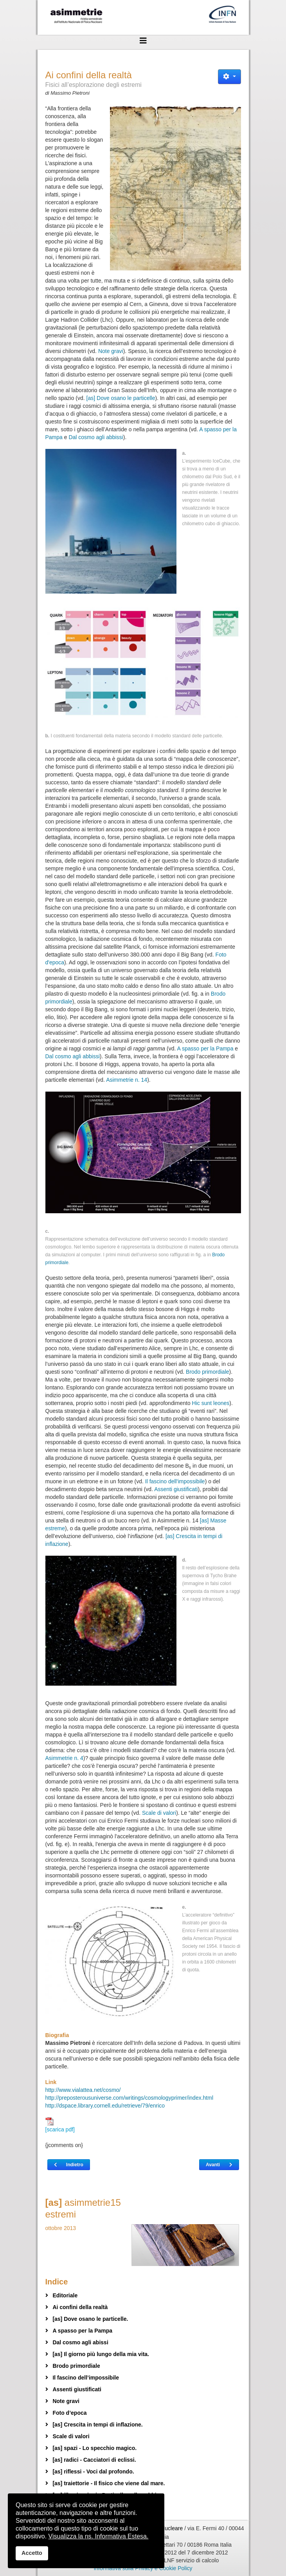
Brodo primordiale (207, 1372)
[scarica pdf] (60, 2125)
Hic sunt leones (211, 1403)
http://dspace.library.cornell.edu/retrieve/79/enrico (105, 2105)
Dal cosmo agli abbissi (95, 437)
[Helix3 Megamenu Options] (143, 41)
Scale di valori (159, 1813)
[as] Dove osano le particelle (120, 398)
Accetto (32, 2553)
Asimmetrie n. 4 (64, 1758)
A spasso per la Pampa (205, 1048)
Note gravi (110, 351)
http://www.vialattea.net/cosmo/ (83, 2090)
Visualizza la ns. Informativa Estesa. (99, 2536)
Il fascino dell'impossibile (175, 1481)
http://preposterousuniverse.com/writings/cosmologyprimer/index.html (129, 2098)
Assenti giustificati (176, 1489)
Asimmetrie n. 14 (126, 1080)
